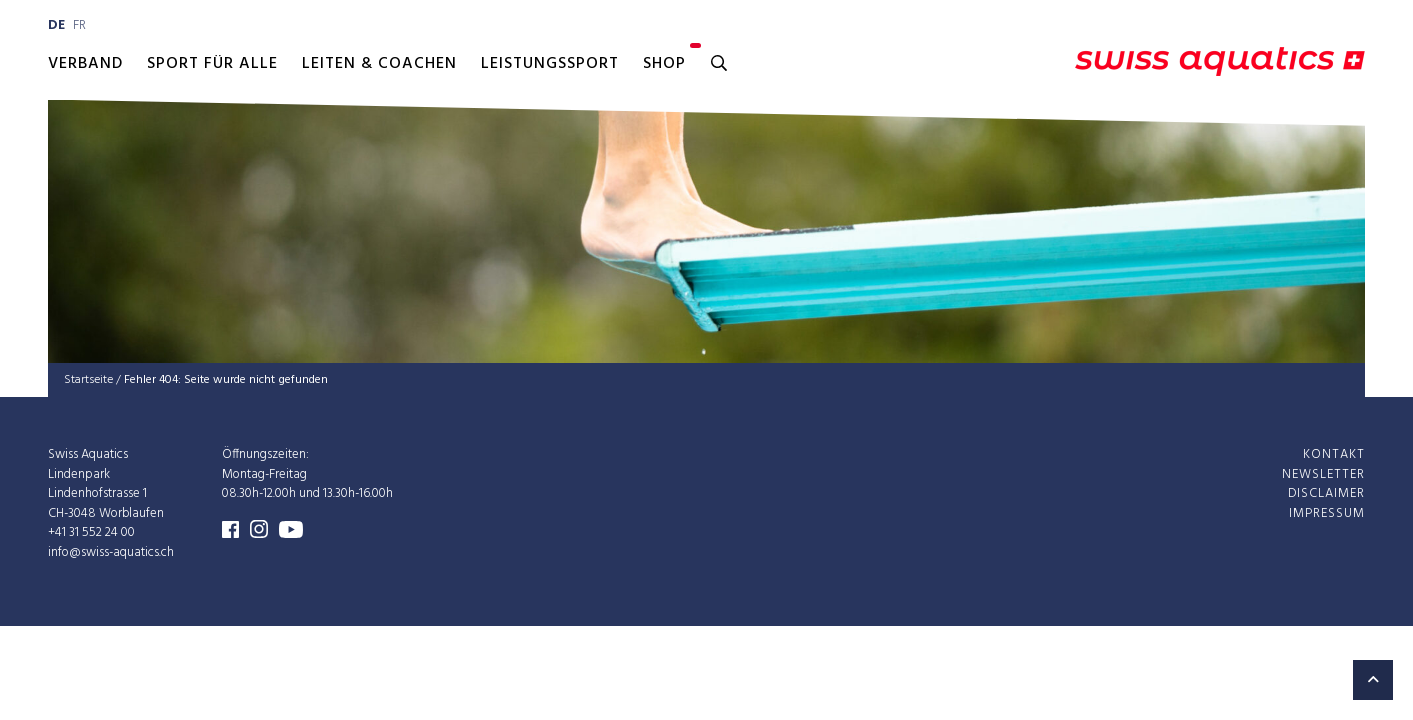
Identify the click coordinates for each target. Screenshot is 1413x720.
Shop (664, 64)
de (56, 25)
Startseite (88, 380)
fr (79, 25)
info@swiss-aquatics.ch (111, 551)
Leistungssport (550, 64)
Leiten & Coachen (379, 64)
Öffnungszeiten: (265, 454)
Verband (85, 64)
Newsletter (1323, 473)
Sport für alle (212, 64)
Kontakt (1334, 454)
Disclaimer (1326, 493)
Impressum (1327, 512)
